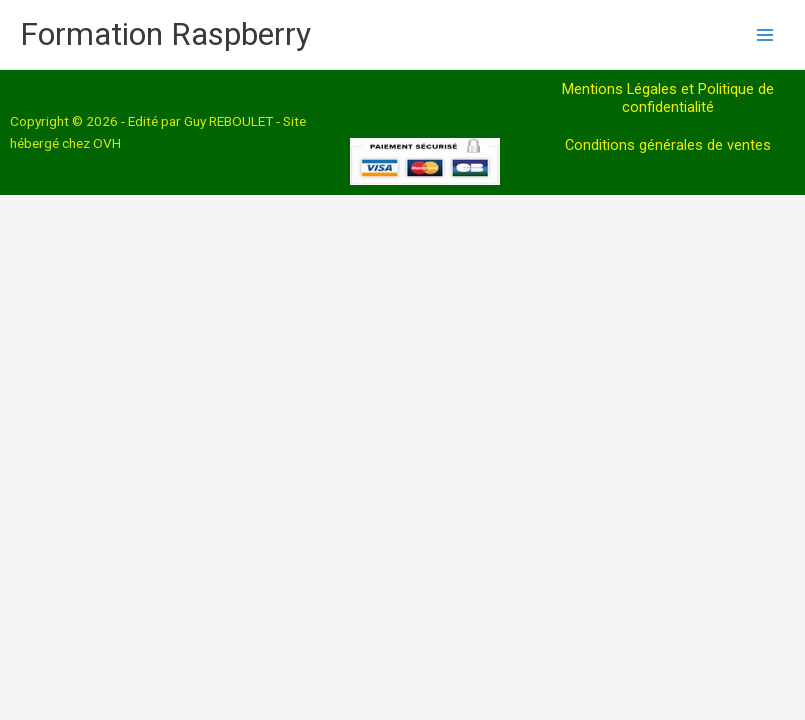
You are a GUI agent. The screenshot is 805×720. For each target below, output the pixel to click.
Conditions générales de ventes (668, 145)
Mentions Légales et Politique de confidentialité (668, 98)
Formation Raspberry (165, 34)
